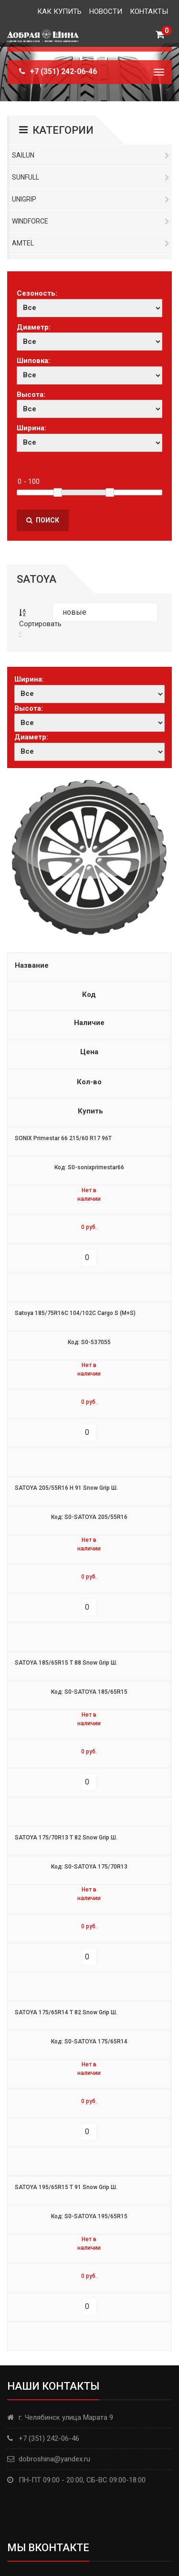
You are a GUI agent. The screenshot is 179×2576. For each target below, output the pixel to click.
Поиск (42, 520)
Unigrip (90, 199)
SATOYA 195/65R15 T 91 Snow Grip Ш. (66, 2187)
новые (74, 612)
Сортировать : (34, 624)
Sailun (90, 155)
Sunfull (90, 177)
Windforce (90, 221)
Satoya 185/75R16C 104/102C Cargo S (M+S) (75, 1313)
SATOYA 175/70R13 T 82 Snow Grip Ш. (66, 1837)
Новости (105, 11)
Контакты (149, 11)
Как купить (59, 11)
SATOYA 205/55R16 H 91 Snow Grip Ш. (66, 1488)
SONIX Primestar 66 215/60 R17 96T (63, 1138)
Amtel (90, 243)
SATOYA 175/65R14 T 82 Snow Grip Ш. (66, 2012)
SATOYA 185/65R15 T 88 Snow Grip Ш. (66, 1662)
